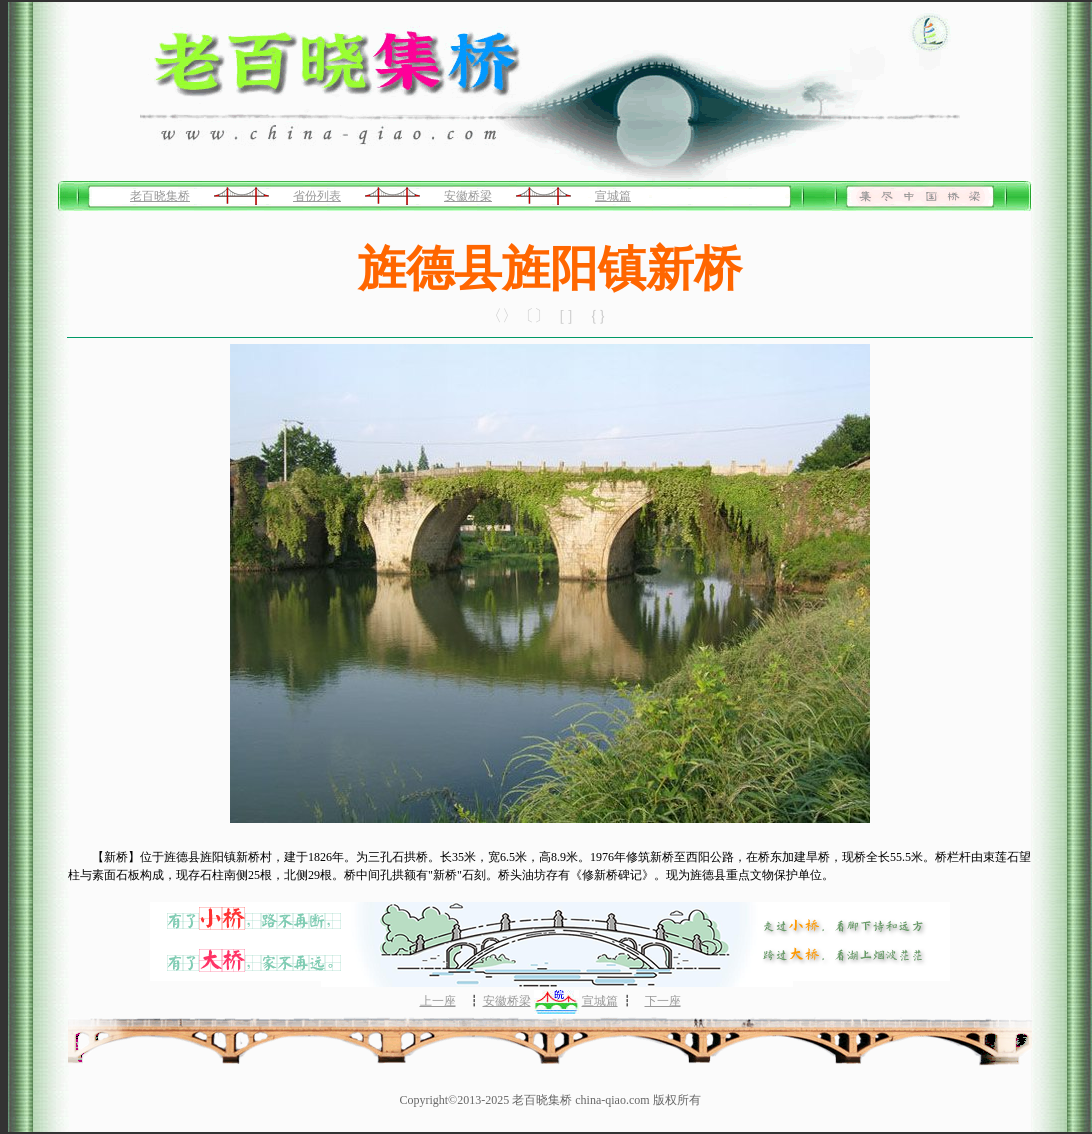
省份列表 (317, 196)
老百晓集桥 (160, 196)
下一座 (663, 1001)
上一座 (438, 1001)
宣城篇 (613, 196)
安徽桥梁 (468, 196)
